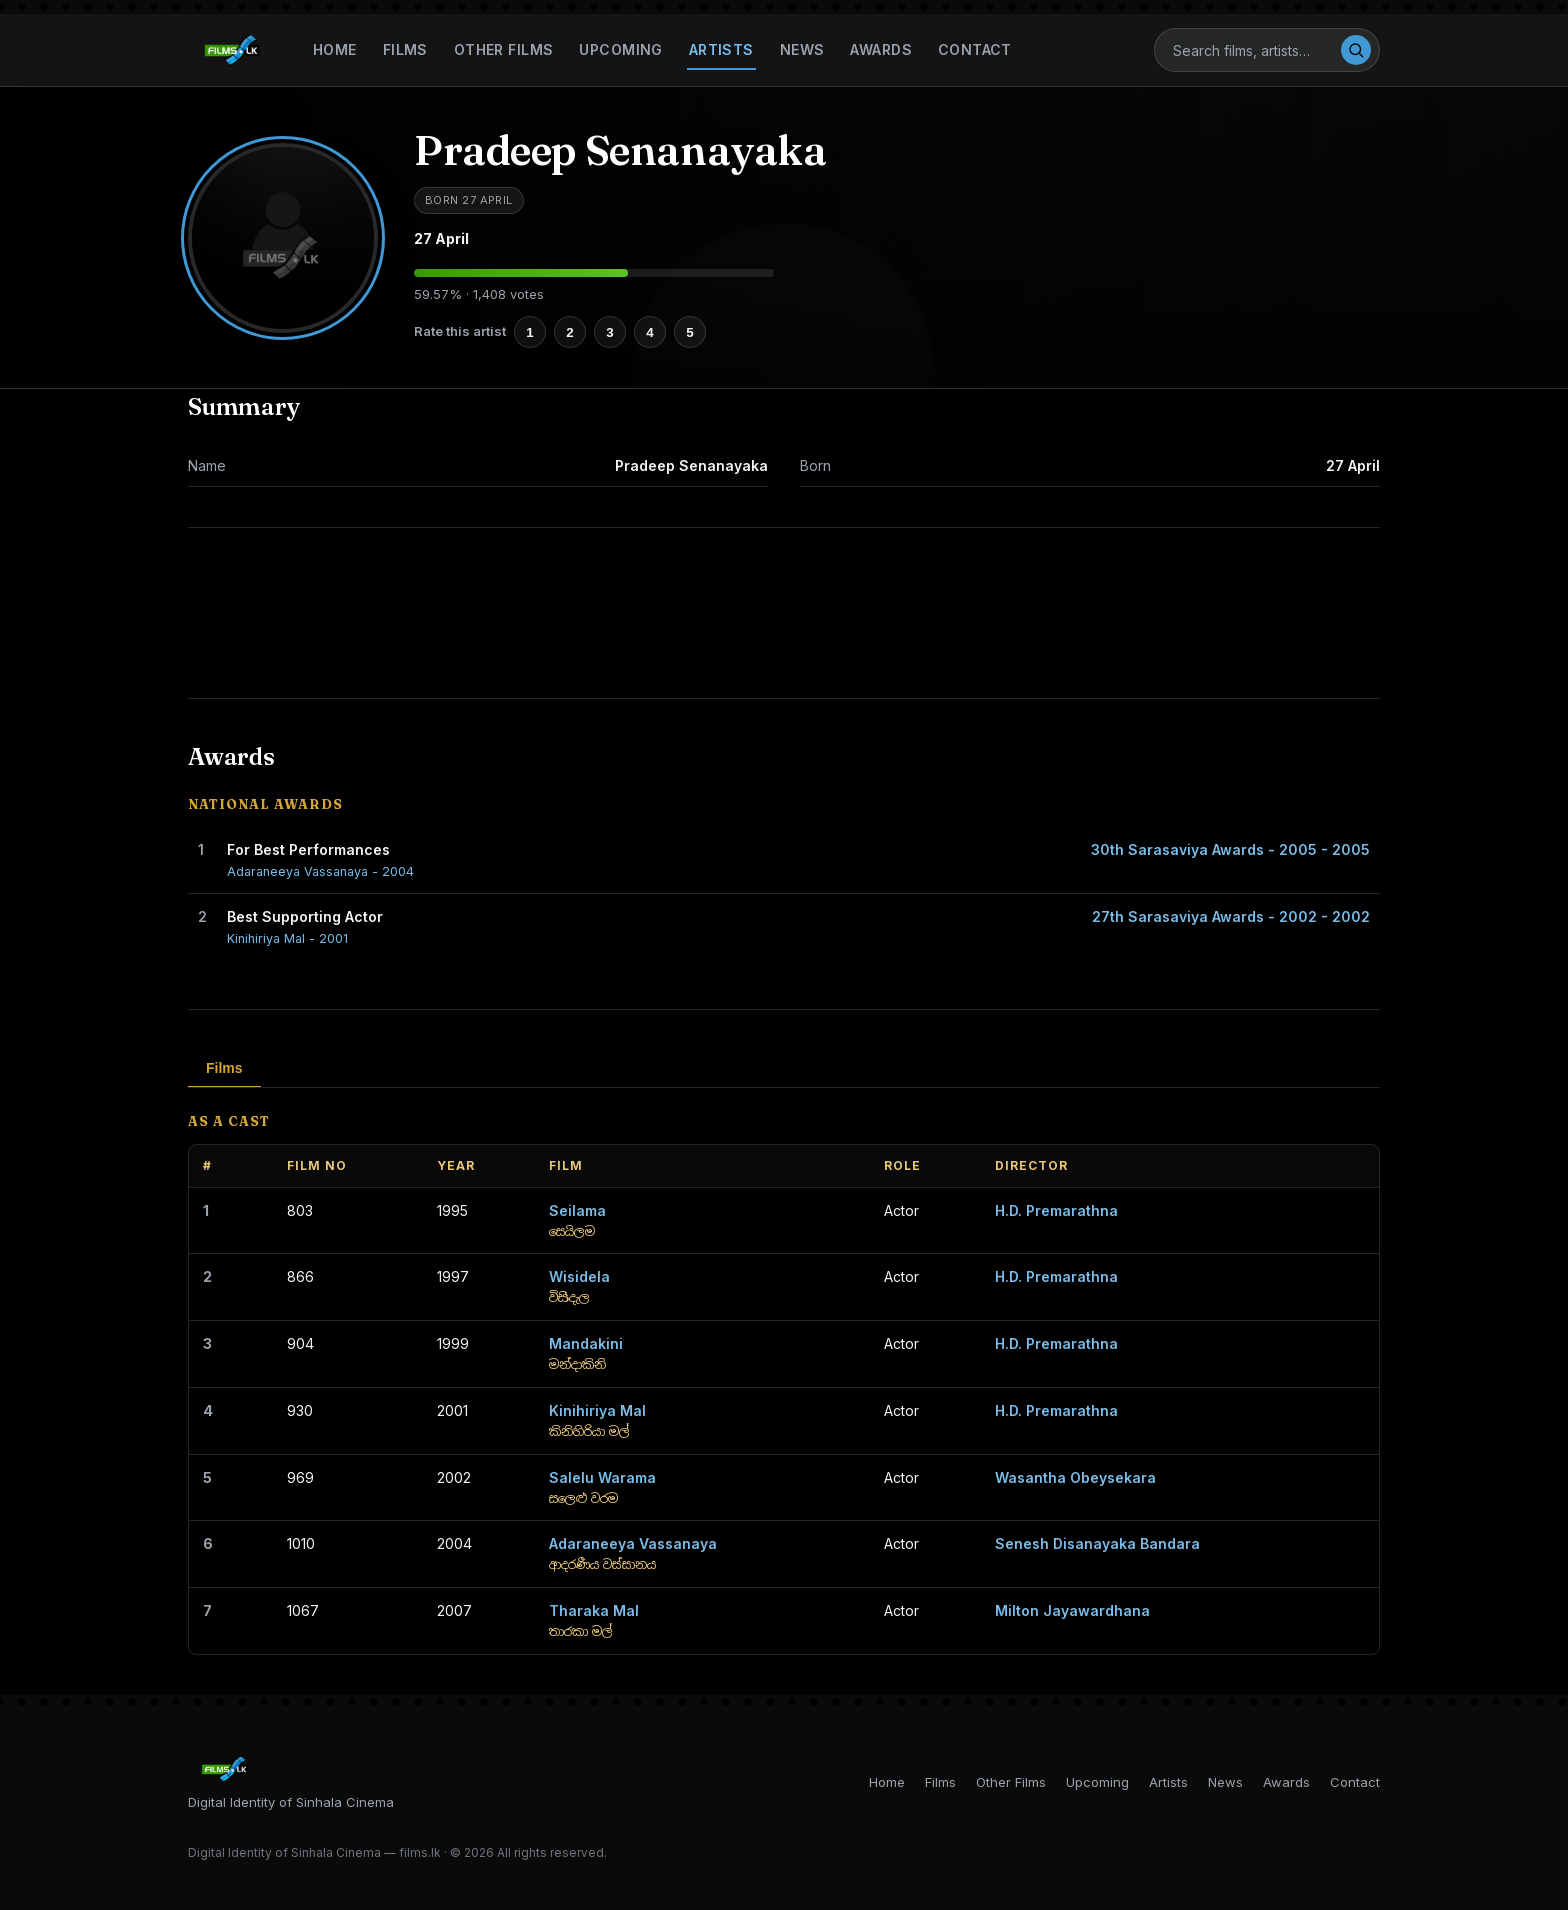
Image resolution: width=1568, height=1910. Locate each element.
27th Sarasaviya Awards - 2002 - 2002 (1231, 916)
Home (335, 49)
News (802, 49)
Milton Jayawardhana (1072, 1610)
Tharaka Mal (594, 1610)
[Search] (1256, 50)
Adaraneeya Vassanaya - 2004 (320, 871)
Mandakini (586, 1343)
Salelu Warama (602, 1477)
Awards (881, 49)
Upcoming (620, 49)
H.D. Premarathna (1056, 1210)
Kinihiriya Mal (597, 1410)
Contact (975, 49)
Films (405, 49)
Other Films (504, 49)
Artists (721, 49)
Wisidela (579, 1276)
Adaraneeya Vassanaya (633, 1543)
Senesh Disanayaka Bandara (1097, 1543)
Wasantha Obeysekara (1075, 1477)
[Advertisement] (784, 613)
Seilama (577, 1210)
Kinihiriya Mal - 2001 (287, 938)
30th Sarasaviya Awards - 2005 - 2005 (1230, 849)
